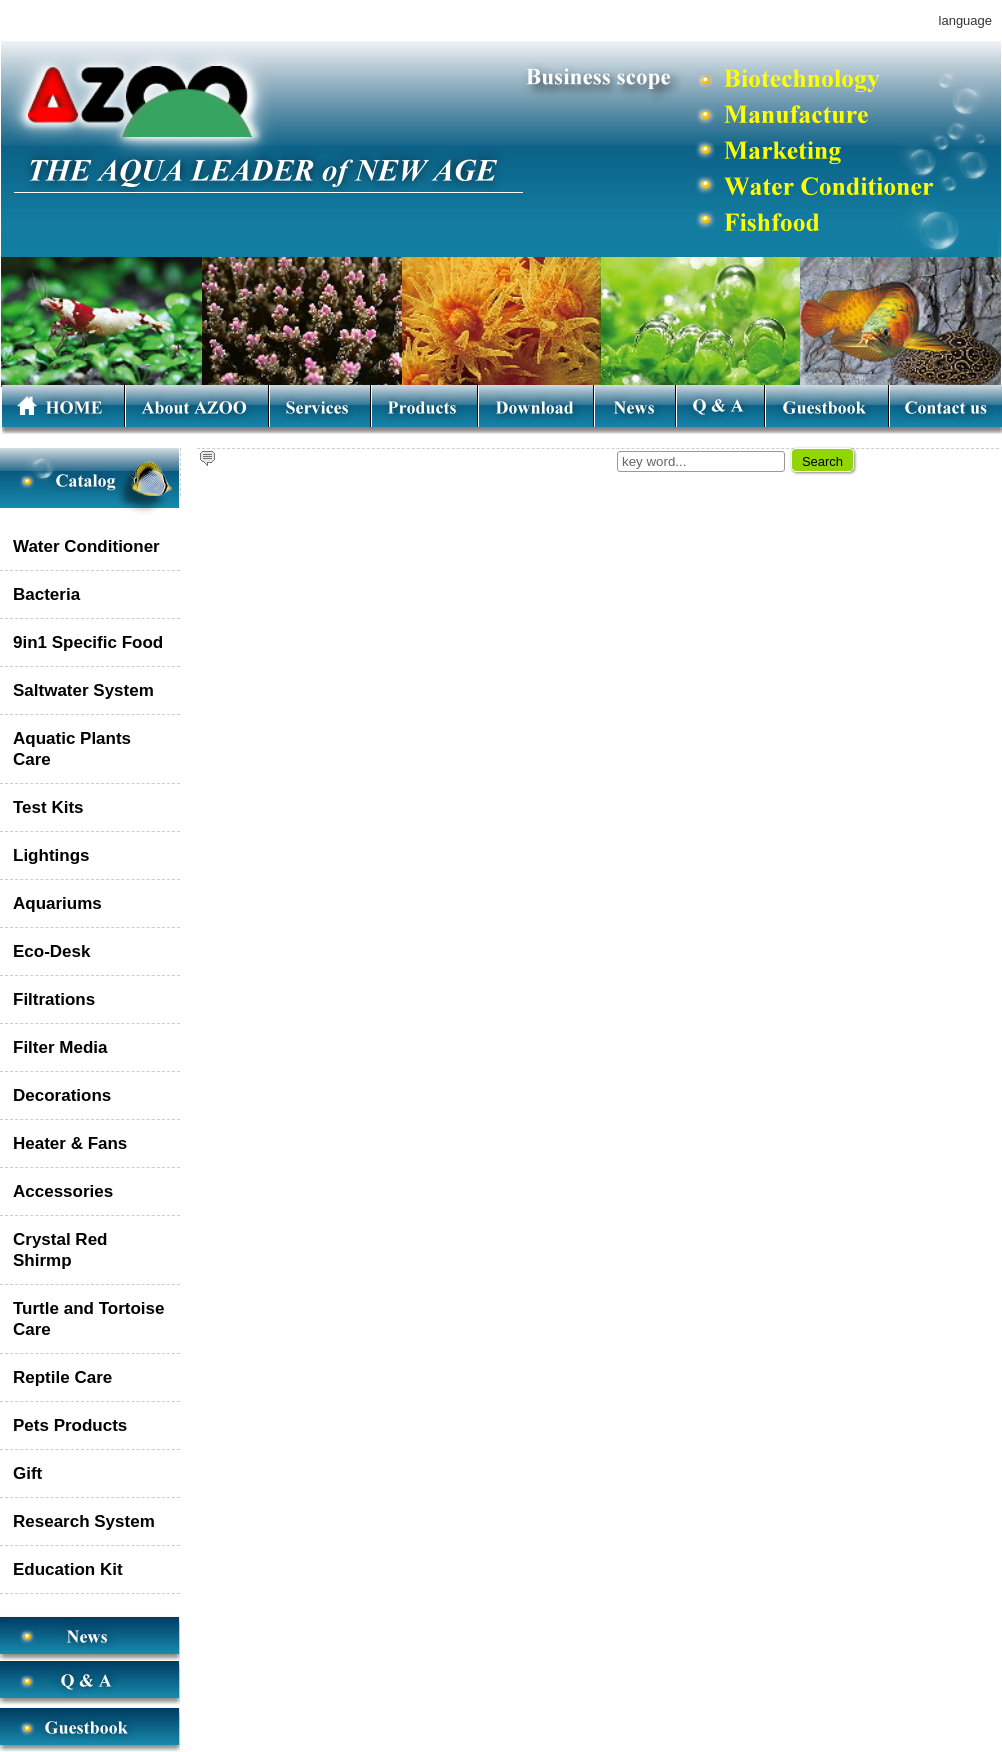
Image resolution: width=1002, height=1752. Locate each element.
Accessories (63, 1191)
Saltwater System (83, 690)
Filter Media (60, 1047)
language (965, 20)
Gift (27, 1473)
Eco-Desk (51, 951)
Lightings (51, 855)
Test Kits (48, 807)
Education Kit (68, 1569)
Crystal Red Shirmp (60, 1250)
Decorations (62, 1095)
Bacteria (46, 594)
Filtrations (54, 999)
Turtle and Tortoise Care (88, 1319)
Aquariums (57, 903)
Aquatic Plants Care (72, 749)
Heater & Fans (70, 1143)
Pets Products (70, 1425)
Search (822, 461)
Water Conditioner (86, 546)
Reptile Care (62, 1377)
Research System (84, 1521)
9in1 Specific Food (88, 642)
